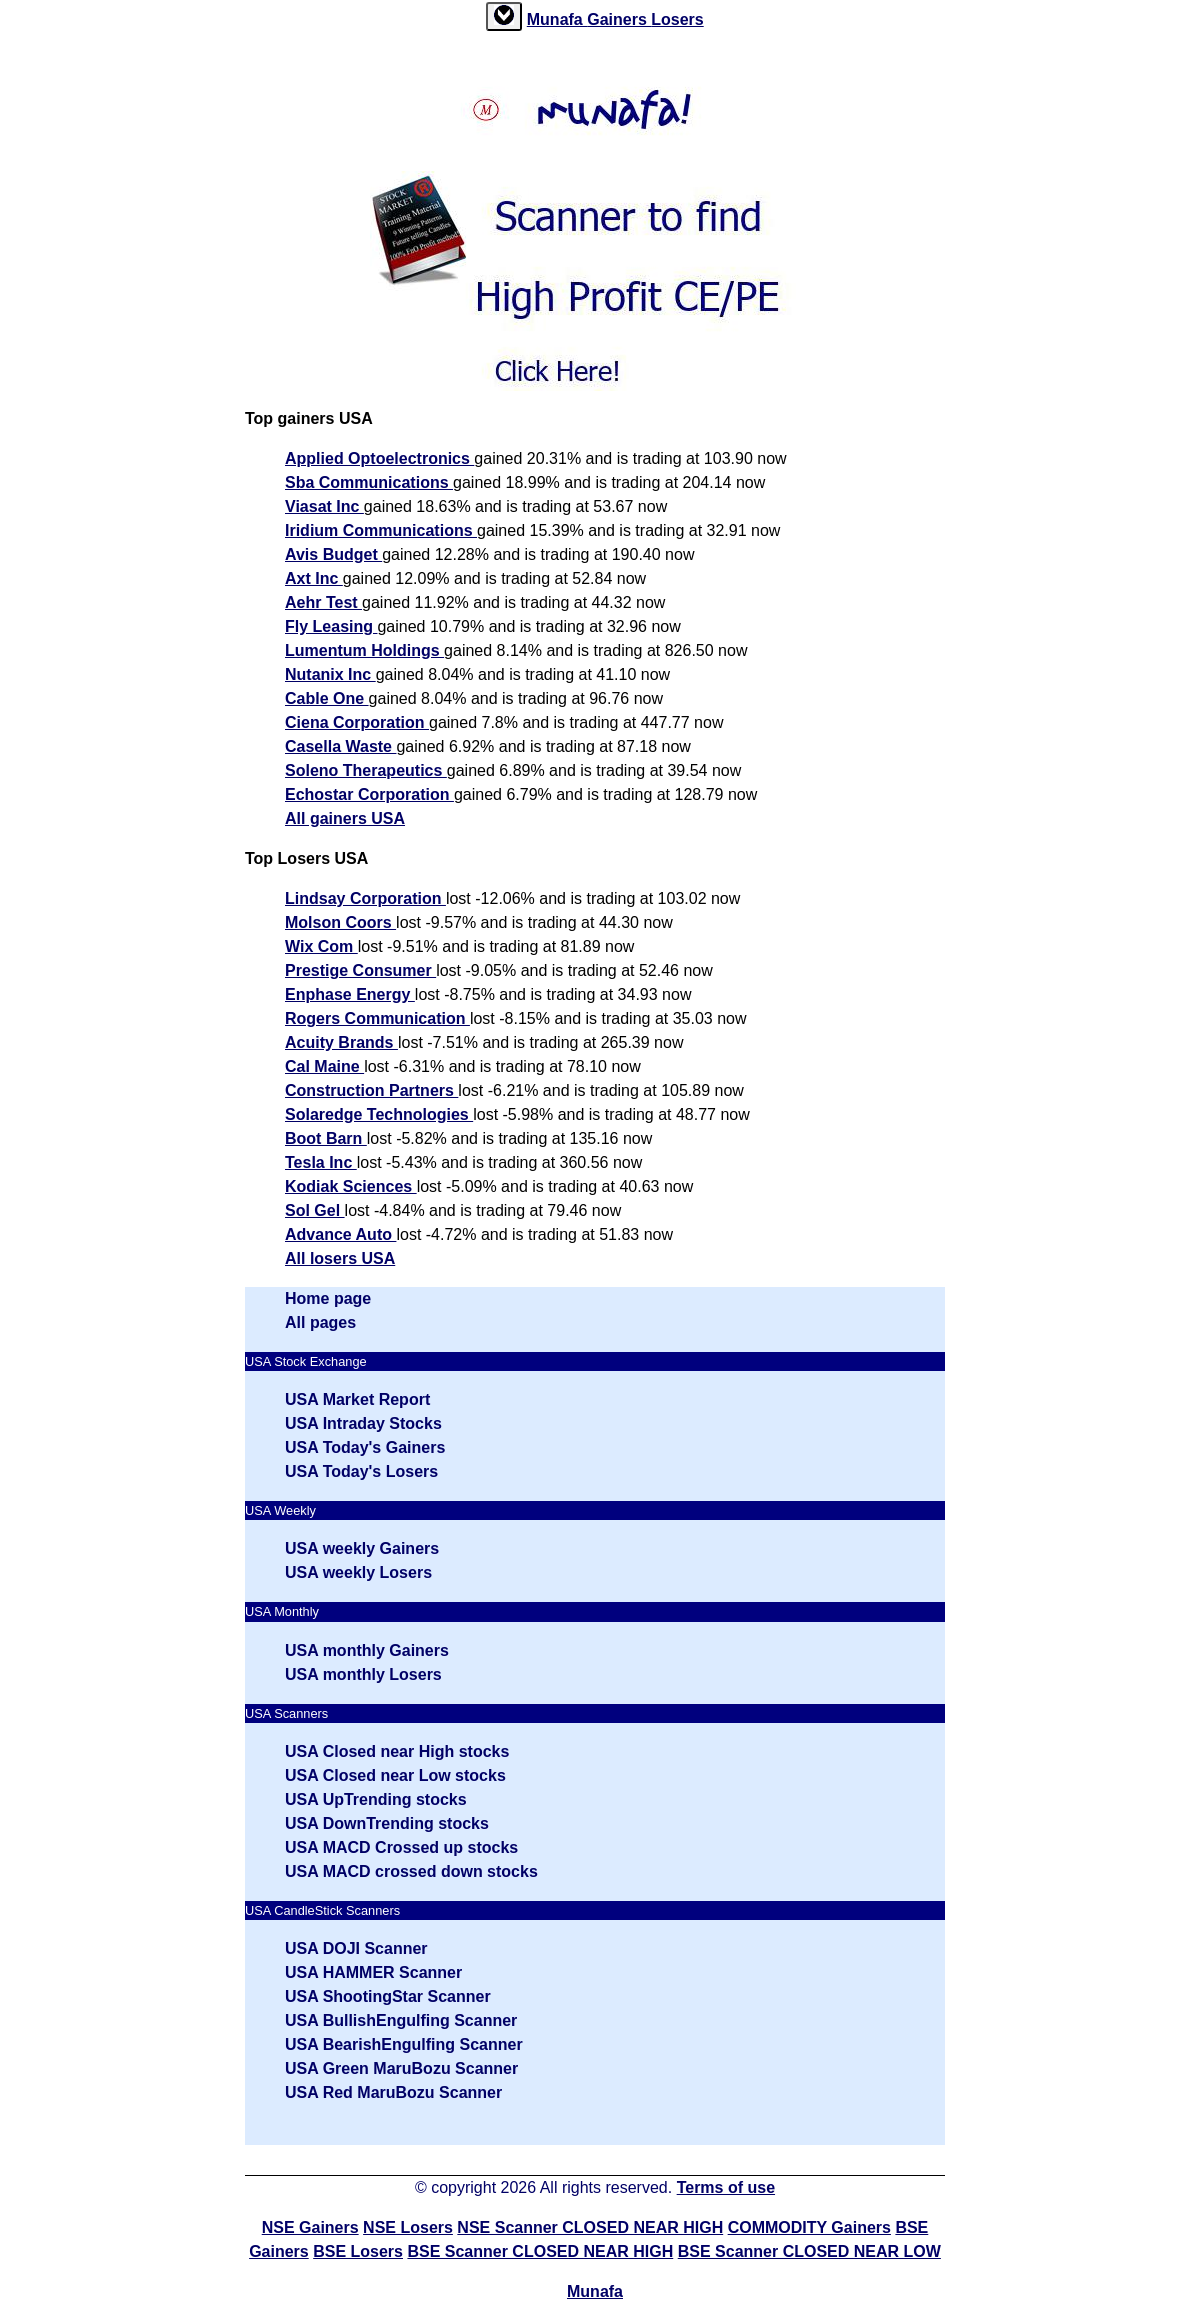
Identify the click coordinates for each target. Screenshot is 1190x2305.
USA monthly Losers (363, 1674)
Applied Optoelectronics (379, 458)
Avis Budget (333, 554)
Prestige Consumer (360, 970)
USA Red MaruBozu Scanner (393, 2092)
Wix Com (321, 946)
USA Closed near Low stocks (395, 1775)
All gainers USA (345, 818)
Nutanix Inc (330, 674)
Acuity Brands (341, 1042)
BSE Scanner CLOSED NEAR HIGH (540, 2251)
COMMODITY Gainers (809, 2227)
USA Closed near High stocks (397, 1751)
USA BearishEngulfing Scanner (404, 2044)
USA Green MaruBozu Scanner (401, 2068)
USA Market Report (357, 1399)
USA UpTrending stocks (376, 1799)
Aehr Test (323, 602)
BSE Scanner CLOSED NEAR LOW (809, 2251)
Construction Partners (371, 1090)
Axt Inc (314, 578)
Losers (677, 19)
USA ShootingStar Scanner (388, 1996)
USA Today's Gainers (365, 1447)
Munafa (557, 19)
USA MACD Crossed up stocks (401, 1847)
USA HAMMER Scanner (373, 1972)
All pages (320, 1322)
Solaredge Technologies (379, 1114)
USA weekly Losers (358, 1572)
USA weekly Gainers (362, 1548)
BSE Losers (358, 2251)
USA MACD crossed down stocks (411, 1871)
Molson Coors (340, 922)
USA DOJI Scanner (356, 1948)
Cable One (327, 698)
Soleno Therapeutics (366, 770)
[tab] (504, 16)
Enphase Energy (350, 994)
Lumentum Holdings (364, 650)
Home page (328, 1298)
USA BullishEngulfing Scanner (401, 2020)
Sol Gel (315, 1210)
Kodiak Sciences (351, 1186)
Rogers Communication (377, 1018)
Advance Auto (340, 1234)
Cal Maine (324, 1066)
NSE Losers (408, 2227)
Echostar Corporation (369, 794)
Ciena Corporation (357, 722)
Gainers (619, 19)
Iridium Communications (381, 530)
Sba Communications (369, 482)
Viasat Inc (324, 506)
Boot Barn (326, 1138)
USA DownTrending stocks (387, 1823)
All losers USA (340, 1258)
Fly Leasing (331, 626)
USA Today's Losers (361, 1471)
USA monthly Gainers (367, 1650)
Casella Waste (340, 746)
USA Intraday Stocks (363, 1423)
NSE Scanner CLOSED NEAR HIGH (590, 2227)
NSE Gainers (310, 2227)
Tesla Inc (321, 1162)
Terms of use (726, 2187)
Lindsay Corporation (365, 898)
